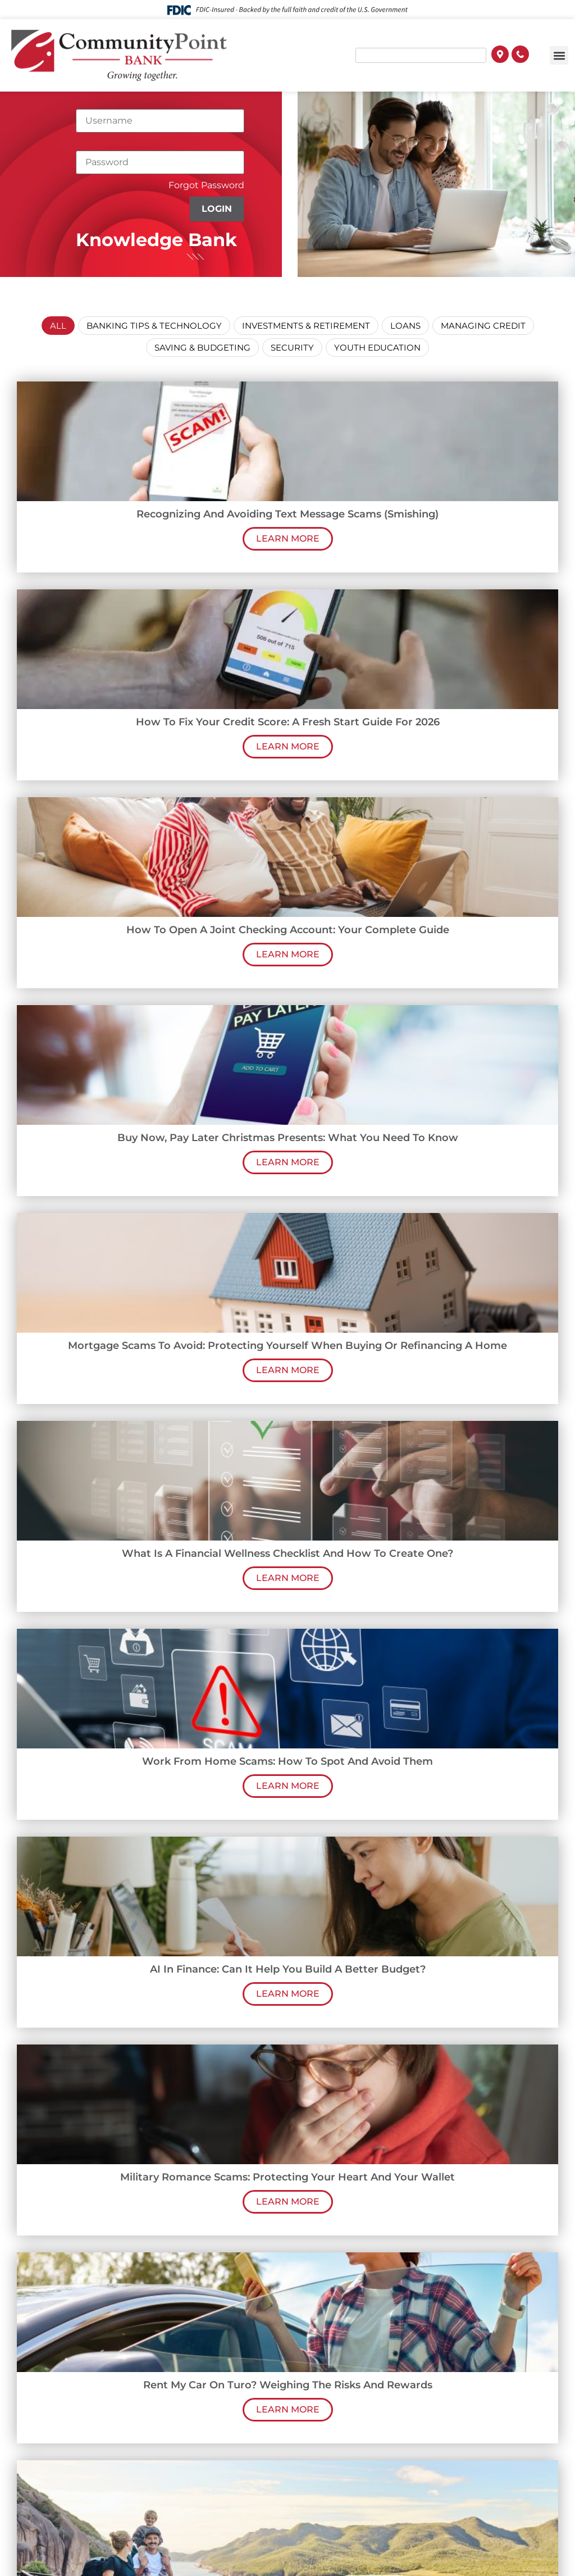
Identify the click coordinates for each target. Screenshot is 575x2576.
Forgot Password (206, 185)
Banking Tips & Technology (154, 325)
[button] (559, 55)
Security (292, 347)
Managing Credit (483, 325)
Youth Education (377, 347)
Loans (405, 325)
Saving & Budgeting (202, 347)
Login (217, 208)
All (58, 325)
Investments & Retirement (306, 325)
